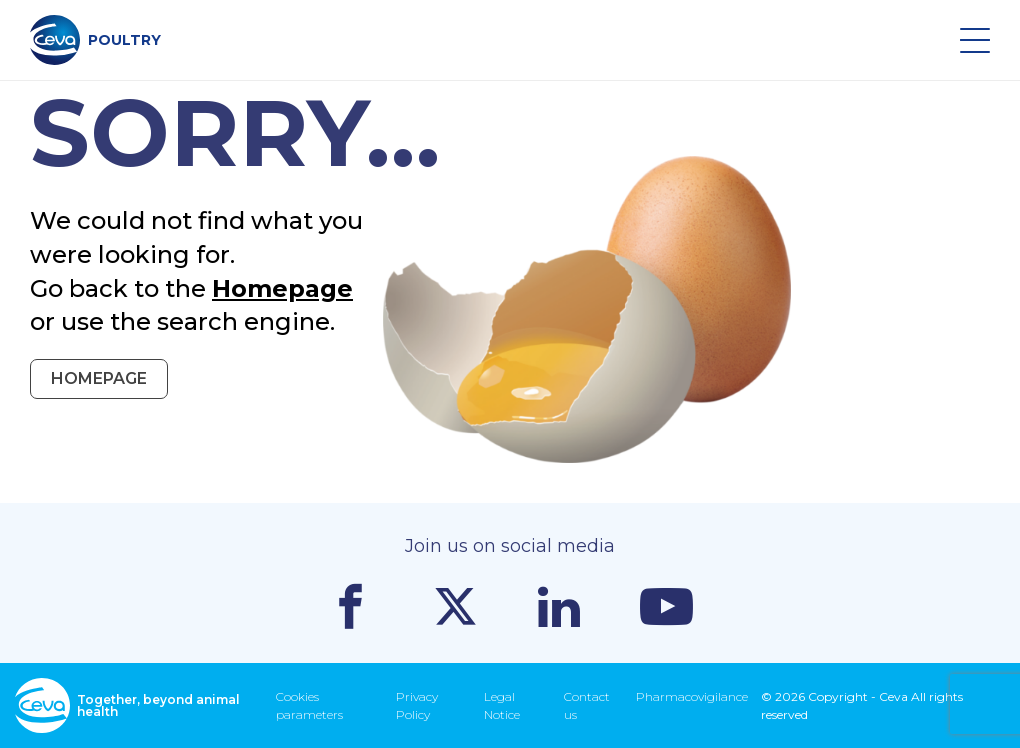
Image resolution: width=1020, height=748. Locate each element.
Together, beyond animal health (127, 705)
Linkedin (559, 607)
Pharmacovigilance (692, 696)
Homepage (282, 288)
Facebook (350, 606)
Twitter (455, 606)
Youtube (666, 606)
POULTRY (95, 40)
